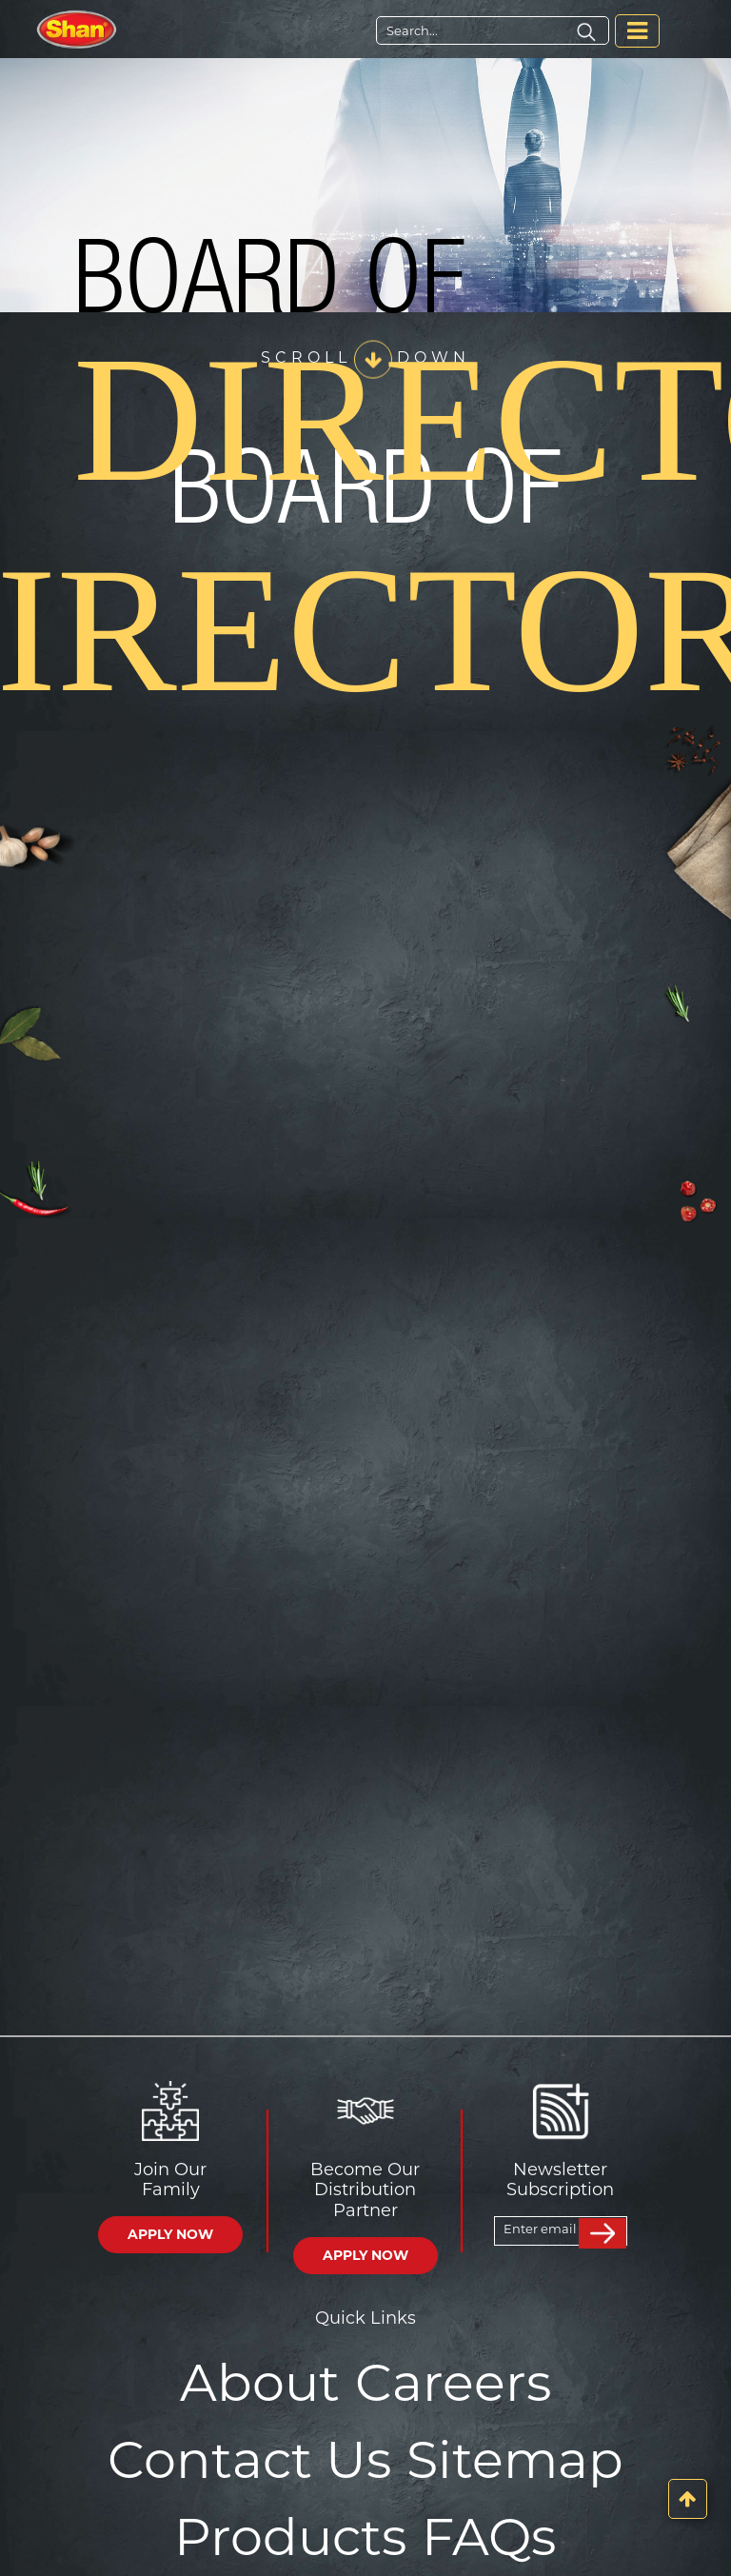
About (260, 2382)
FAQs (489, 2537)
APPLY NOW (170, 2234)
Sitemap (514, 2459)
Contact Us (249, 2459)
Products (290, 2537)
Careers (453, 2382)
